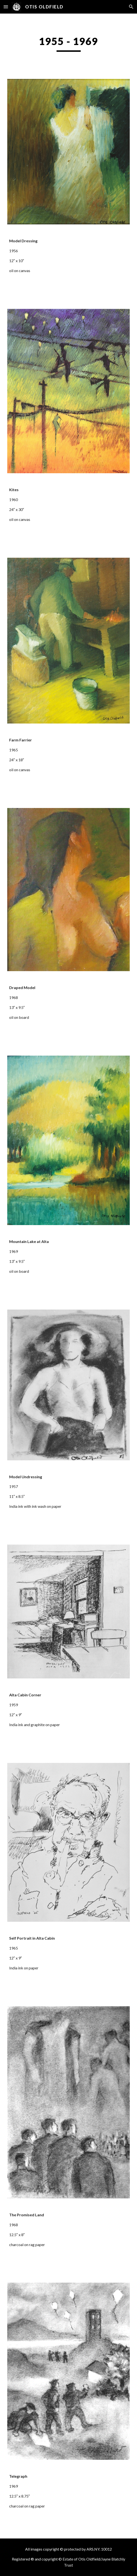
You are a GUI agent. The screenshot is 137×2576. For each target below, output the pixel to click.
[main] (68, 43)
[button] (6, 6)
